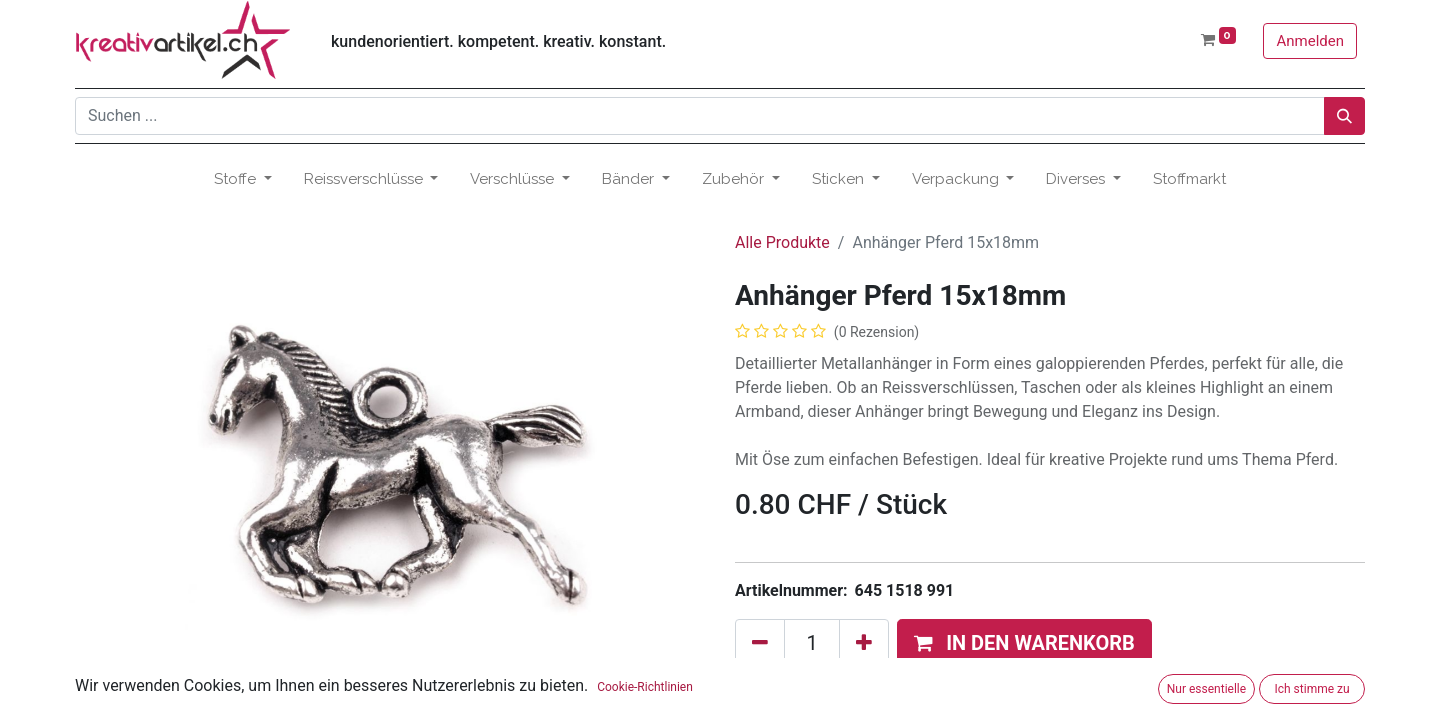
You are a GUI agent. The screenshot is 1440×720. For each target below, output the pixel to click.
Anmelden (1310, 41)
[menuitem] (1189, 179)
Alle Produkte (782, 242)
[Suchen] (1344, 116)
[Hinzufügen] (864, 643)
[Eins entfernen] (760, 643)
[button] (1024, 643)
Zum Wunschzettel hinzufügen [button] (856, 693)
